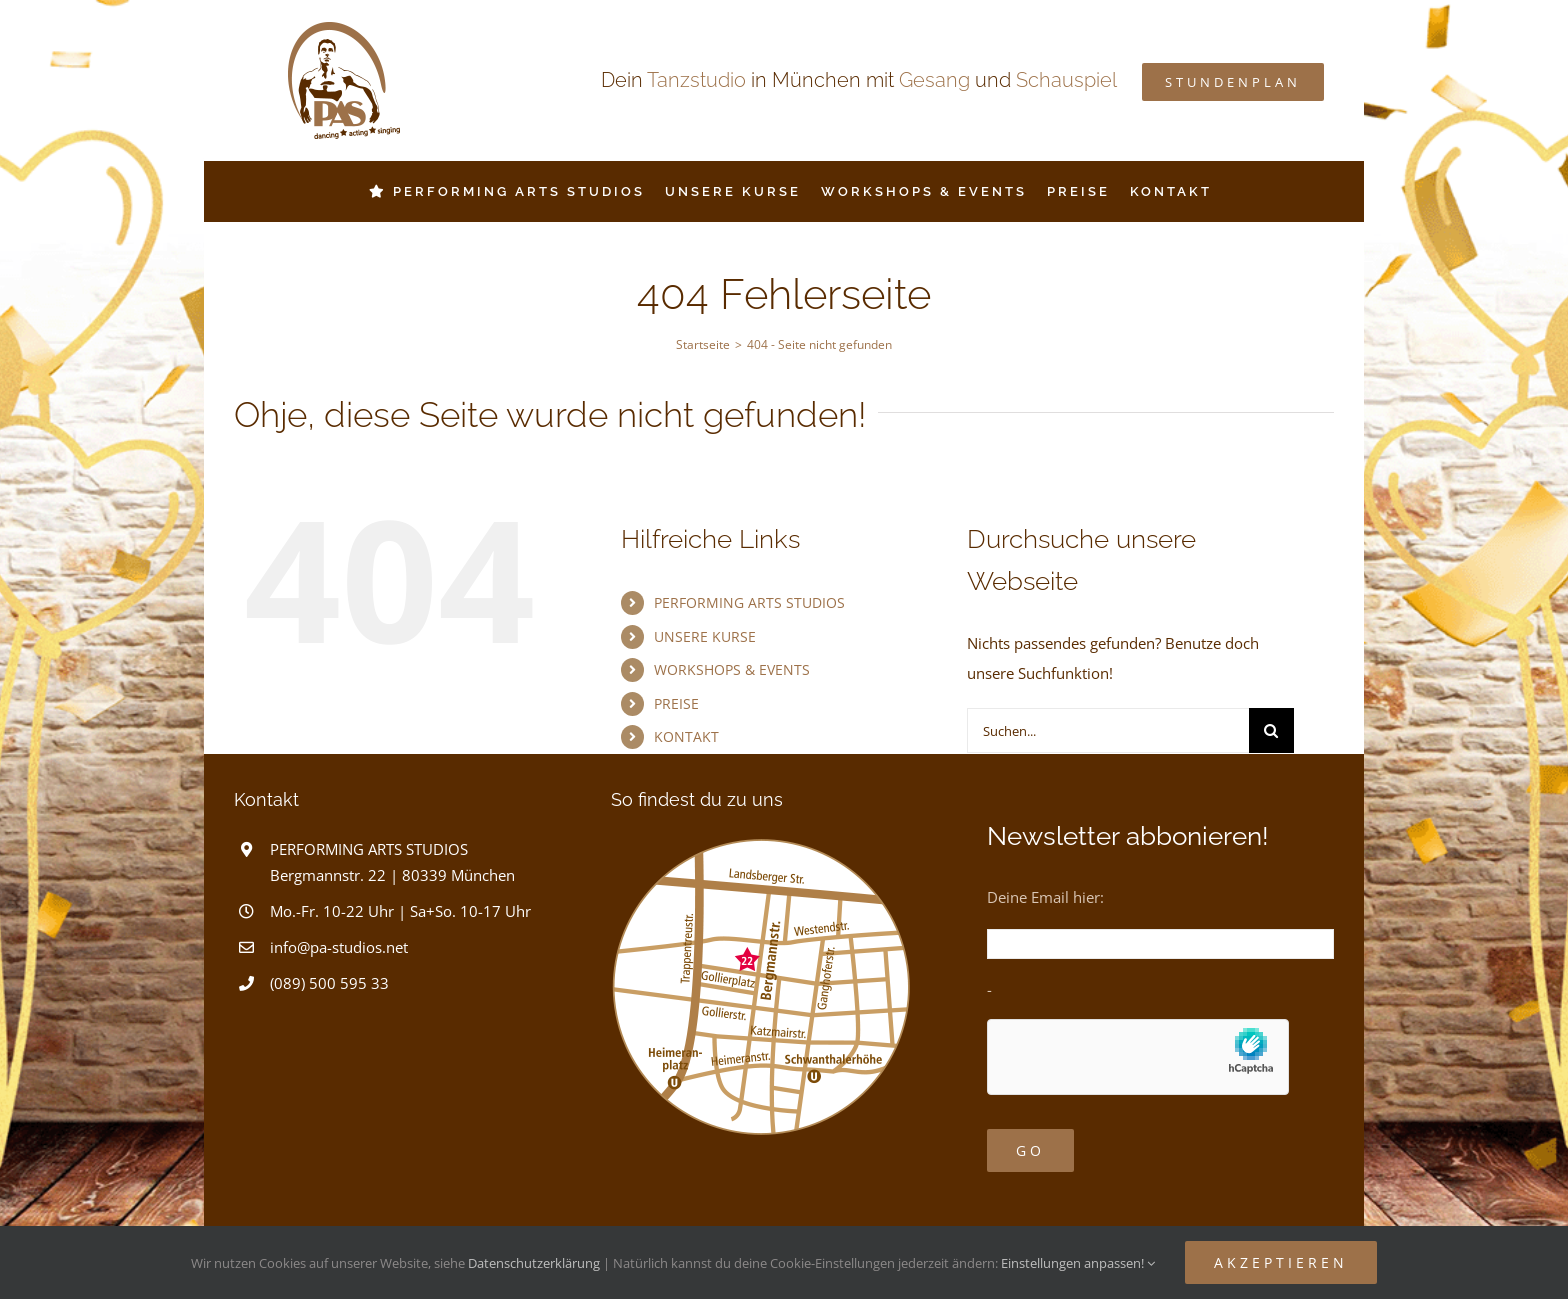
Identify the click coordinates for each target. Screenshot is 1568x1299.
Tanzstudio (696, 80)
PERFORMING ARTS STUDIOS (749, 602)
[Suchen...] (1108, 730)
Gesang (934, 80)
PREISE (676, 703)
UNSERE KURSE (705, 636)
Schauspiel (1066, 80)
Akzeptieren (1281, 1262)
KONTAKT (686, 736)
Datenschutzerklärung (534, 1263)
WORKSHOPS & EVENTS (732, 669)
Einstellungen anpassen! (1078, 1263)
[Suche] (1271, 730)
